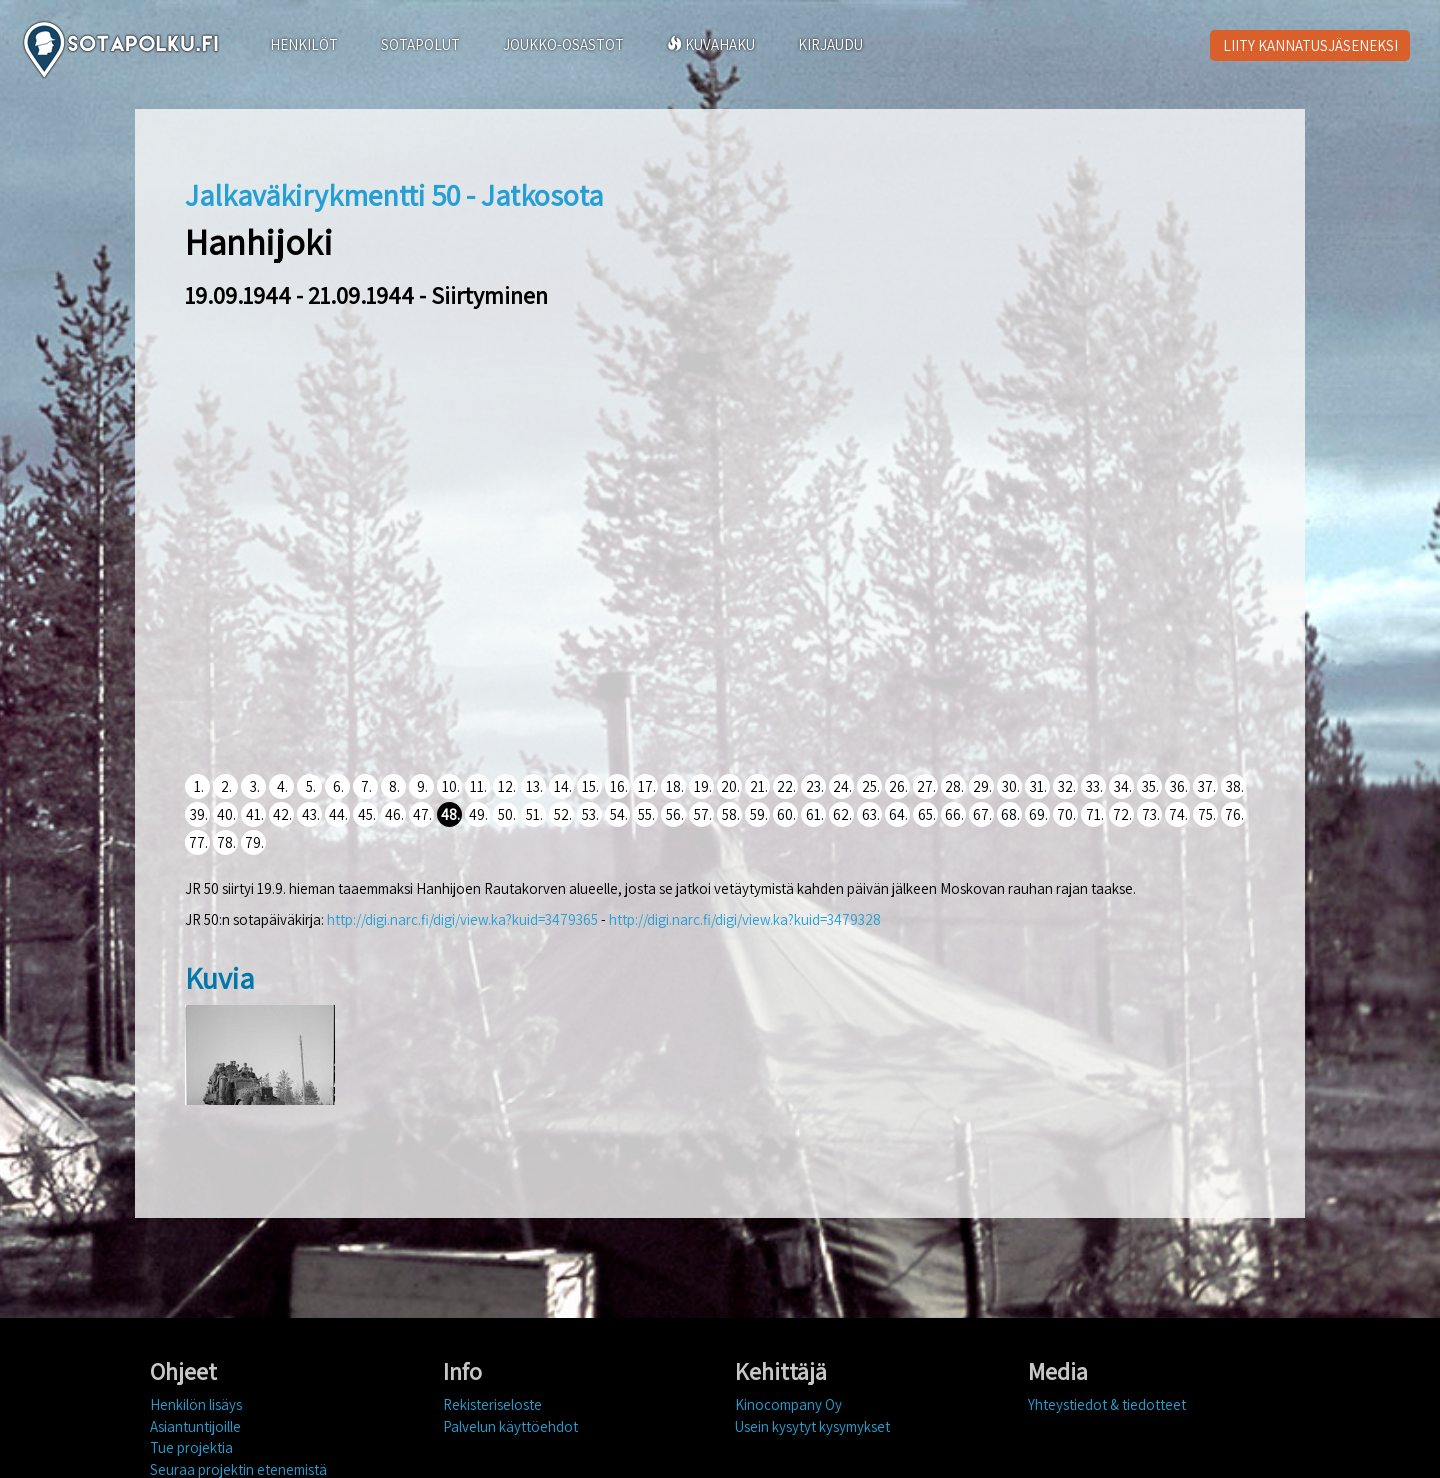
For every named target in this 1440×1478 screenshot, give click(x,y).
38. (1235, 786)
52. (563, 814)
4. (282, 786)
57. (703, 814)
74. (1178, 814)
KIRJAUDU (830, 44)
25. (871, 786)
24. (842, 786)
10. (451, 786)
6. (338, 786)
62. (842, 814)
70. (1066, 814)
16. (619, 786)
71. (1095, 814)
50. (507, 814)
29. (982, 786)
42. (282, 814)
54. (619, 814)
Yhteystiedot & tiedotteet (1107, 1404)
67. (982, 814)
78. (226, 842)
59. (759, 814)
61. (815, 814)
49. (478, 814)
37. (1207, 786)
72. (1122, 814)
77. (198, 842)
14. (563, 786)
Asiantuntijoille (195, 1426)
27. (926, 786)
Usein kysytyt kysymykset (812, 1426)
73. (1151, 814)
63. (871, 814)
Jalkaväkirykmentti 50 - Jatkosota (394, 195)
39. (199, 814)
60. (786, 814)
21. (759, 786)
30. (1011, 786)
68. (1010, 814)
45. (367, 814)
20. (730, 786)
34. (1123, 786)
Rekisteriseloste (492, 1404)
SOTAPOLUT (420, 44)
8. (394, 786)
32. (1067, 786)
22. (786, 786)
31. (1038, 786)
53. (590, 814)
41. (255, 814)
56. (675, 814)
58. (731, 814)
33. (1094, 786)
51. (534, 814)
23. (815, 786)
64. (898, 814)
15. (590, 786)
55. (646, 814)
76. (1234, 814)
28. (954, 786)
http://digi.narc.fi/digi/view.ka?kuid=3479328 (745, 919)
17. (647, 786)
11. (478, 786)
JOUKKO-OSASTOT (563, 44)
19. (703, 786)
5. (311, 786)
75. (1207, 814)
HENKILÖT (304, 44)
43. (311, 814)
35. (1150, 786)
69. (1038, 814)
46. (394, 814)
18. (675, 786)
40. (226, 814)
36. (1179, 786)
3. (255, 786)
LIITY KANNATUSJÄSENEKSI (1310, 45)
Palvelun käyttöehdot (510, 1426)
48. (450, 814)
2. (226, 786)
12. (507, 786)
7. (366, 786)
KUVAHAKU (711, 44)
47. (422, 814)
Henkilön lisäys (196, 1404)
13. (534, 786)
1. (199, 786)
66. (954, 814)
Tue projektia (191, 1447)
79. (254, 842)
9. (422, 786)
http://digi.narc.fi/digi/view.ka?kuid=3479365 (462, 919)
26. (898, 786)
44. (338, 814)
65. (927, 814)
